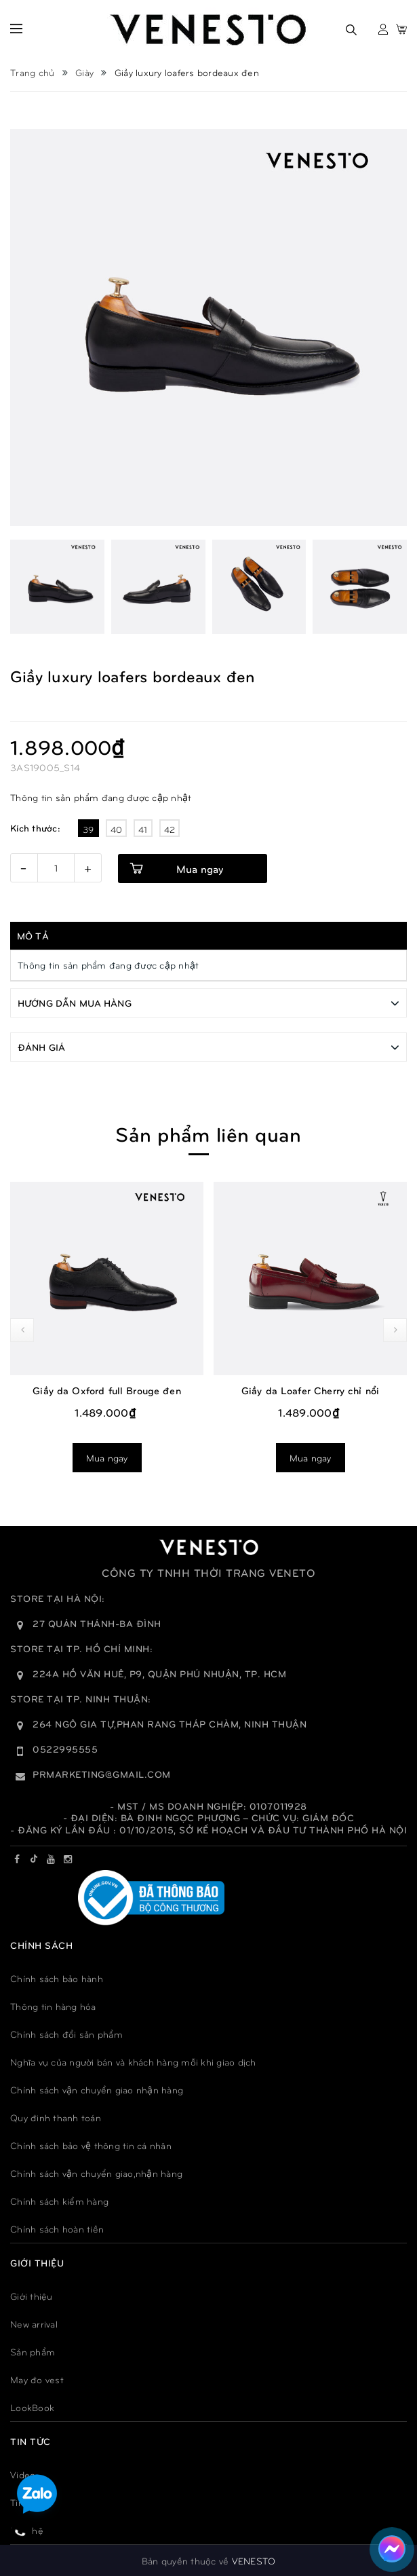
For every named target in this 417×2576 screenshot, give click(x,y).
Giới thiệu (31, 2295)
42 (170, 829)
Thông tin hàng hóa (53, 2005)
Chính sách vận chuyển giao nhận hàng (96, 2089)
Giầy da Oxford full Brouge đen (107, 1389)
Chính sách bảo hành (56, 1977)
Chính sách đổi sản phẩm (66, 2033)
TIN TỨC (30, 2440)
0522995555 (65, 1748)
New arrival (34, 2323)
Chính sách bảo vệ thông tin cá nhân (91, 2144)
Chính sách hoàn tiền (57, 2228)
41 (143, 829)
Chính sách (41, 1944)
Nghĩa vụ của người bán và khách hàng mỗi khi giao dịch (133, 2061)
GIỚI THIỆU (37, 2262)
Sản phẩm (32, 2351)
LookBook (32, 2406)
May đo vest (37, 2379)
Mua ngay (199, 868)
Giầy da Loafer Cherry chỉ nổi (310, 1389)
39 (88, 829)
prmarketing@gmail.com (102, 1773)
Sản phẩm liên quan (208, 1132)
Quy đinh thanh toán (55, 2117)
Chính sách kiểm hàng (59, 2200)
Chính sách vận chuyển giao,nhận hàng (96, 2172)
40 (117, 829)
